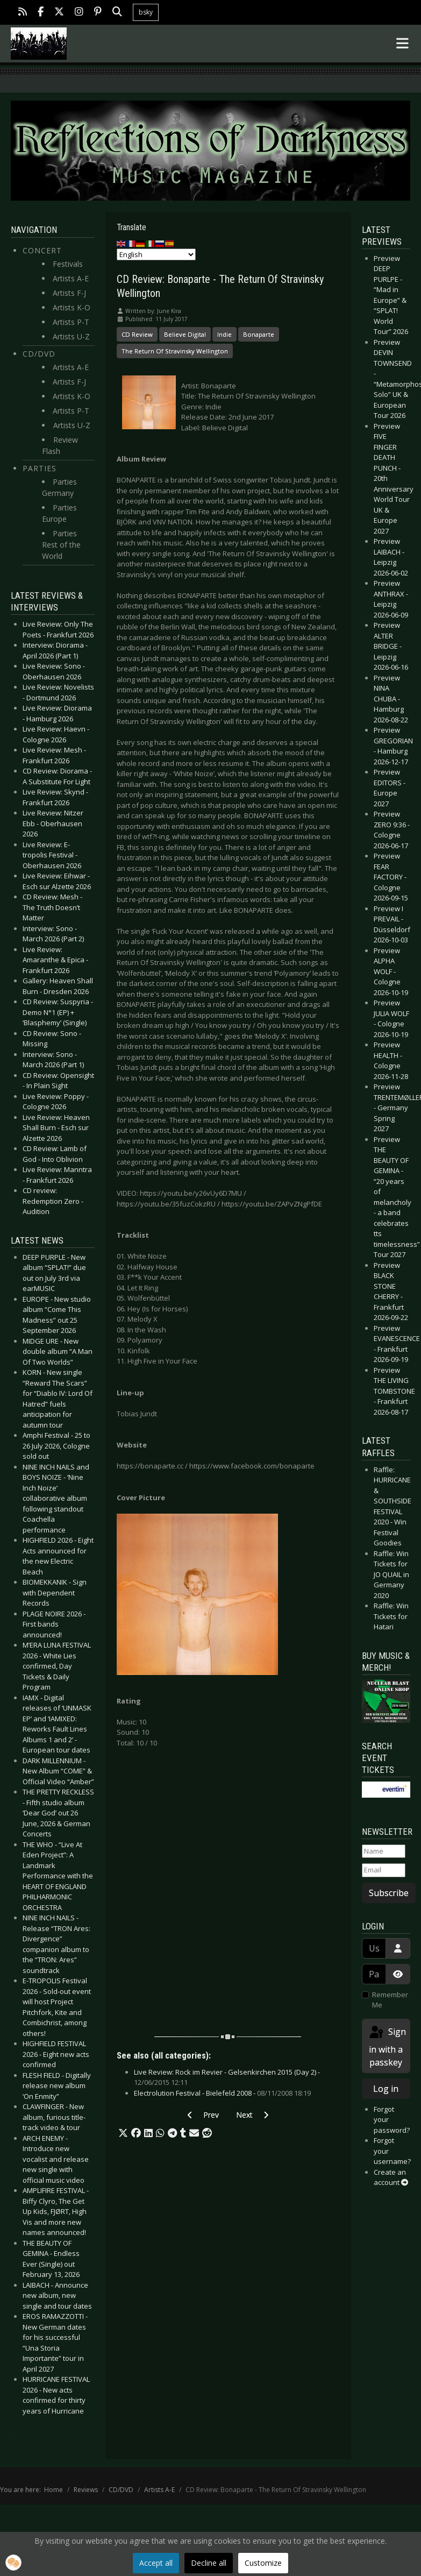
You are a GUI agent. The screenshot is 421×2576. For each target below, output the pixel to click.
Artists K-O (71, 307)
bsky (146, 12)
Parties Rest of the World (61, 544)
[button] (123, 2133)
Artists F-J (69, 293)
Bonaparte (258, 334)
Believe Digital (185, 334)
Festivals (68, 264)
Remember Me (390, 2000)
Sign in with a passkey (387, 2046)
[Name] (383, 1851)
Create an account (391, 2177)
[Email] (383, 1870)
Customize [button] (263, 2563)
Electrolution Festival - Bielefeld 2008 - (222, 2093)
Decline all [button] (208, 2563)
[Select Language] (156, 254)
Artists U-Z (71, 336)
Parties (39, 468)
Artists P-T (71, 322)
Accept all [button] (156, 2563)
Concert (42, 250)
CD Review (137, 334)
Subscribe (389, 1893)
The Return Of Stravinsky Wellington (175, 351)
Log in (385, 2089)
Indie (224, 334)
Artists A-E (71, 278)
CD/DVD (39, 354)
